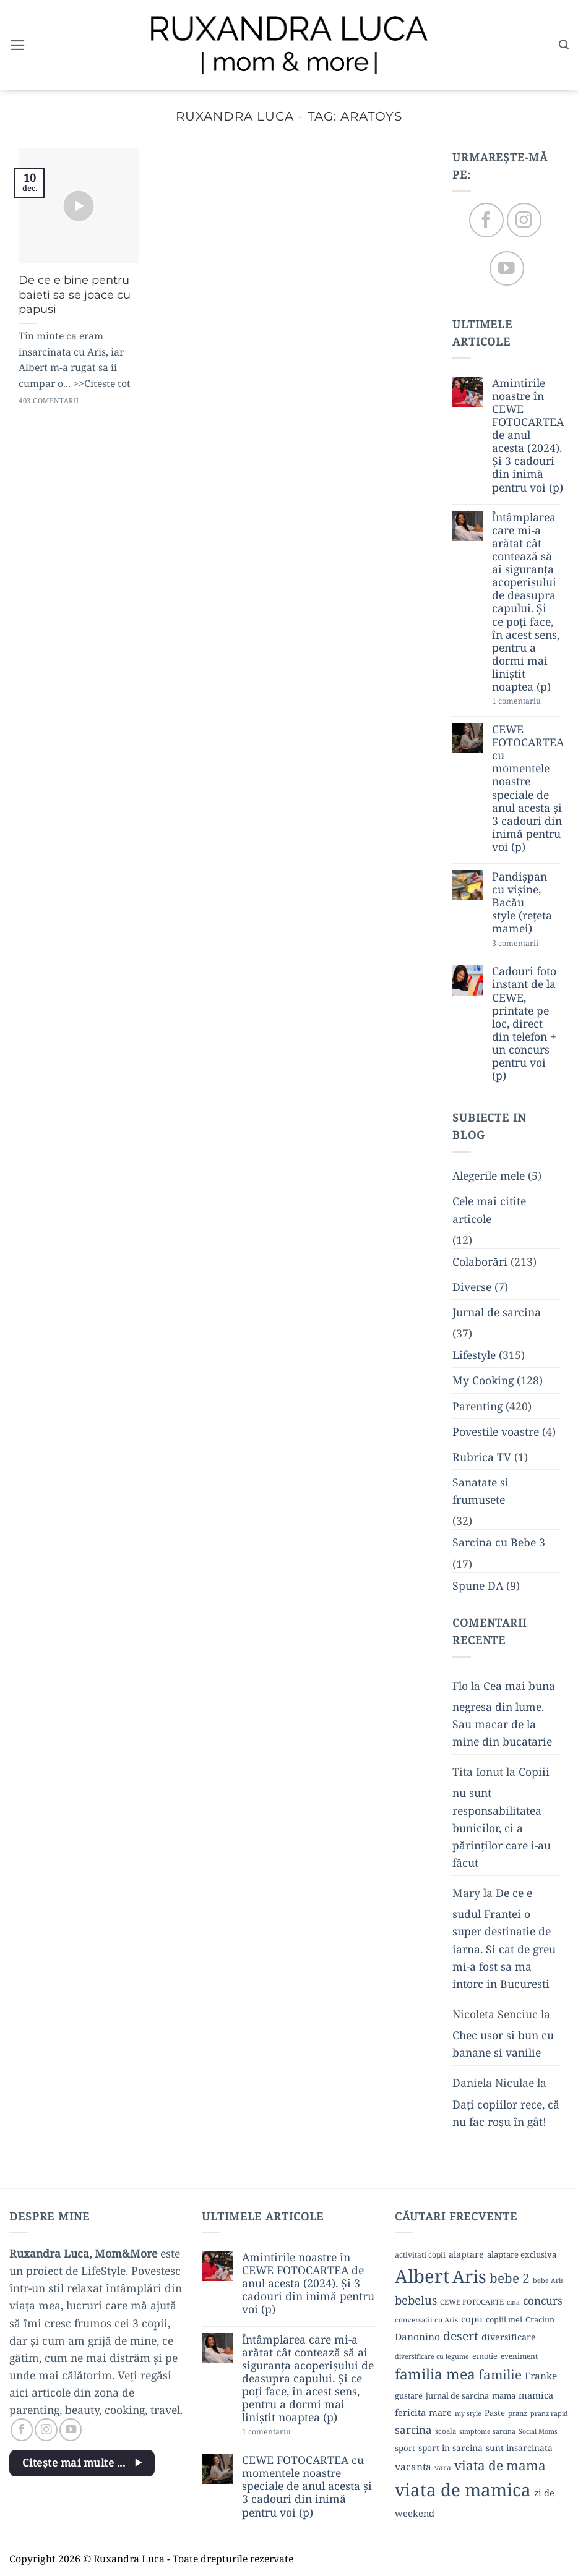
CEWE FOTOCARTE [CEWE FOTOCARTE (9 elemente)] (472, 2301)
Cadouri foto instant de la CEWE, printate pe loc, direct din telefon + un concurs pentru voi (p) (524, 1024)
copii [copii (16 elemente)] (472, 2319)
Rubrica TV (481, 1456)
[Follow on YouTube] (507, 269)
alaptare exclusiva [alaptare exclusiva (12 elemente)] (521, 2254)
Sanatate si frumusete (480, 1491)
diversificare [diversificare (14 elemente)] (508, 2337)
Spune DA (477, 1585)
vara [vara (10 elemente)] (442, 2467)
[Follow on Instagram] (524, 220)
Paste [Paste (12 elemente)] (495, 2412)
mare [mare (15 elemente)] (440, 2412)
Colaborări (479, 1261)
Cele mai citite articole (489, 1210)
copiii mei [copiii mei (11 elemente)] (504, 2319)
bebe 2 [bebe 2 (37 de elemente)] (510, 2278)
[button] (17, 45)
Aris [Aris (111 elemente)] (469, 2276)
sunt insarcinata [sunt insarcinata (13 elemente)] (519, 2448)
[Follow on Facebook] (486, 220)
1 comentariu (525, 702)
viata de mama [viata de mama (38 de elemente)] (500, 2465)
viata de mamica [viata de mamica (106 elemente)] (463, 2489)
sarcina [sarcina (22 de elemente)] (413, 2430)
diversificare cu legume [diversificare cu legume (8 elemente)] (432, 2356)
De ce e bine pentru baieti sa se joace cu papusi (75, 294)
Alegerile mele (488, 1176)
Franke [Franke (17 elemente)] (541, 2375)
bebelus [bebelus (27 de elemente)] (416, 2300)
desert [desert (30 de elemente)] (460, 2335)
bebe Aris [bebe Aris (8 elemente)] (548, 2280)
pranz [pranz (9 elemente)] (517, 2413)
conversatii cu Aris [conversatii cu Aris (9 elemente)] (426, 2319)
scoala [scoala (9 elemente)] (445, 2431)
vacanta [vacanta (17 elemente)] (413, 2466)
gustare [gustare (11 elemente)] (409, 2395)
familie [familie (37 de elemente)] (500, 2374)
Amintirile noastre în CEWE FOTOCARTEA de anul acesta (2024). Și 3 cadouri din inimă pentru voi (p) (528, 435)
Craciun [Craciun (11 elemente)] (539, 2319)
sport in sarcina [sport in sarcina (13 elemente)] (450, 2448)
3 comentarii (525, 944)
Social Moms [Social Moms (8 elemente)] (538, 2431)
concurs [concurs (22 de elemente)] (543, 2300)
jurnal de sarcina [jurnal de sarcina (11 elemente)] (457, 2395)
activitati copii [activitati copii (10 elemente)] (420, 2255)
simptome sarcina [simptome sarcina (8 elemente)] (487, 2431)
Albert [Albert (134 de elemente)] (422, 2276)
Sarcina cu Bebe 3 (498, 1542)
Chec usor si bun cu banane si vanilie (503, 2044)
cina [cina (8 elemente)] (513, 2302)
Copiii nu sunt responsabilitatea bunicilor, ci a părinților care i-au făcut (501, 1817)
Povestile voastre (495, 1431)
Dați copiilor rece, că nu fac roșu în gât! (505, 2113)
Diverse (471, 1286)
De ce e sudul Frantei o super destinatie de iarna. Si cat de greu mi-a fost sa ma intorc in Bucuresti (504, 1939)
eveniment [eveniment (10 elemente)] (519, 2356)
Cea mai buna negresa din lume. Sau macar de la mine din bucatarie (503, 1713)
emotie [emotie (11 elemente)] (485, 2355)
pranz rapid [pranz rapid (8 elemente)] (549, 2413)
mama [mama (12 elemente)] (503, 2395)
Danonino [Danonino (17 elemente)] (417, 2337)
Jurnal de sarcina (496, 1312)
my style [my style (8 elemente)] (468, 2413)
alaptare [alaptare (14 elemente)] (466, 2254)
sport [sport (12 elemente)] (405, 2448)
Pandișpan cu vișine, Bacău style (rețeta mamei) (522, 903)
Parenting (477, 1406)
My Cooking (483, 1380)
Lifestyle (474, 1355)
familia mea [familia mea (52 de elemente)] (435, 2374)
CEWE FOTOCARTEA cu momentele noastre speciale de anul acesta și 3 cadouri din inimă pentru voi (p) (528, 788)
